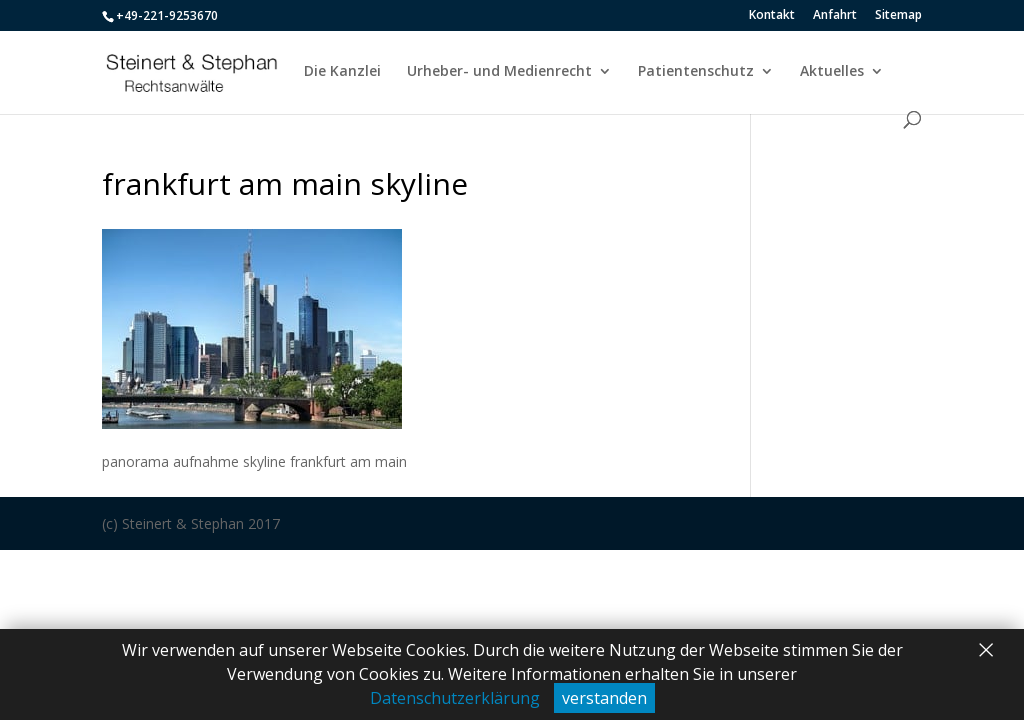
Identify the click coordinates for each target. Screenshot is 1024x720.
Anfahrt (835, 16)
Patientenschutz (696, 72)
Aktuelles (832, 72)
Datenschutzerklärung (455, 698)
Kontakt (772, 16)
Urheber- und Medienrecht (499, 72)
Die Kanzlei (342, 72)
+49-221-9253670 (167, 15)
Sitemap (898, 16)
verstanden (604, 698)
